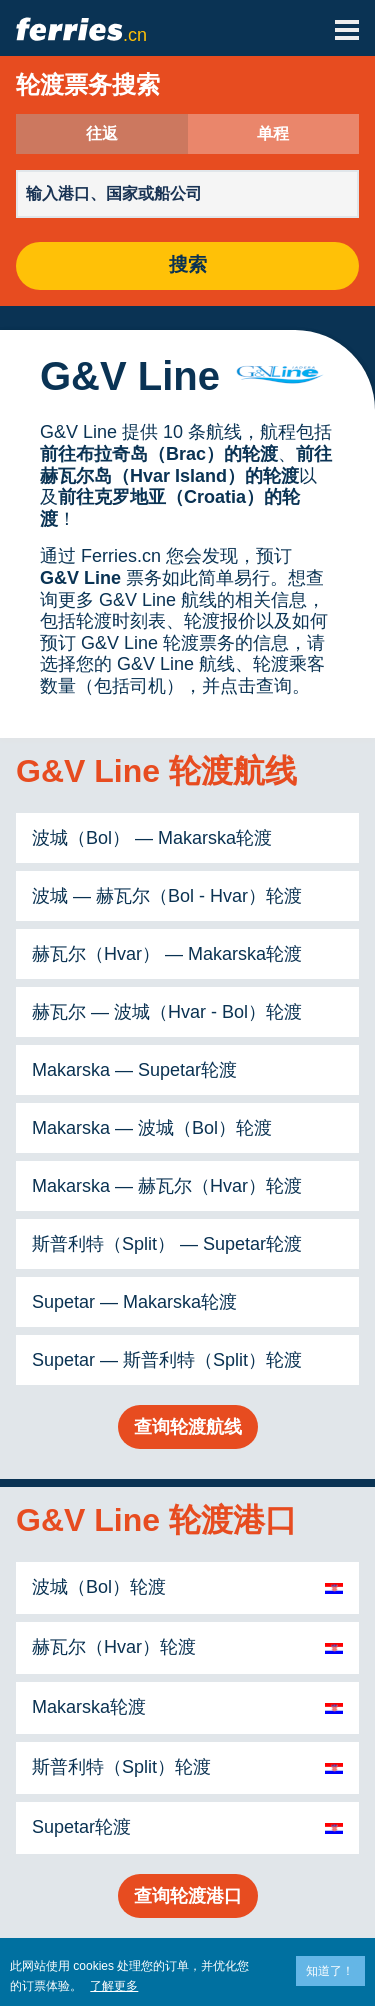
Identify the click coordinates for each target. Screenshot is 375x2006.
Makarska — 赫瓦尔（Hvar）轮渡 (167, 1186)
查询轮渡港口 (188, 1896)
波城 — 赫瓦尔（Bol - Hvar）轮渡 (167, 896)
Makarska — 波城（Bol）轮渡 (152, 1128)
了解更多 (114, 1986)
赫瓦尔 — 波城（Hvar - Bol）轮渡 (167, 1012)
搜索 (188, 265)
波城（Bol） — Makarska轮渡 (152, 838)
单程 (273, 134)
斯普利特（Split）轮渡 (121, 1767)
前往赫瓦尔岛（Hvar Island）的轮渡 (186, 465)
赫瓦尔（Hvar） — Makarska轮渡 (167, 954)
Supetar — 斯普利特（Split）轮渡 (167, 1360)
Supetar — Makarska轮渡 (134, 1302)
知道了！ (330, 1971)
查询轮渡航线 (188, 1427)
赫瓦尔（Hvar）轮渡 (114, 1647)
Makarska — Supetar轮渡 (134, 1070)
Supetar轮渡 (81, 1827)
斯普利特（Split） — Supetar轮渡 (167, 1244)
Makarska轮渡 (89, 1707)
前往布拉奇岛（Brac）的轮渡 (159, 454)
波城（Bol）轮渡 (99, 1587)
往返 (102, 134)
